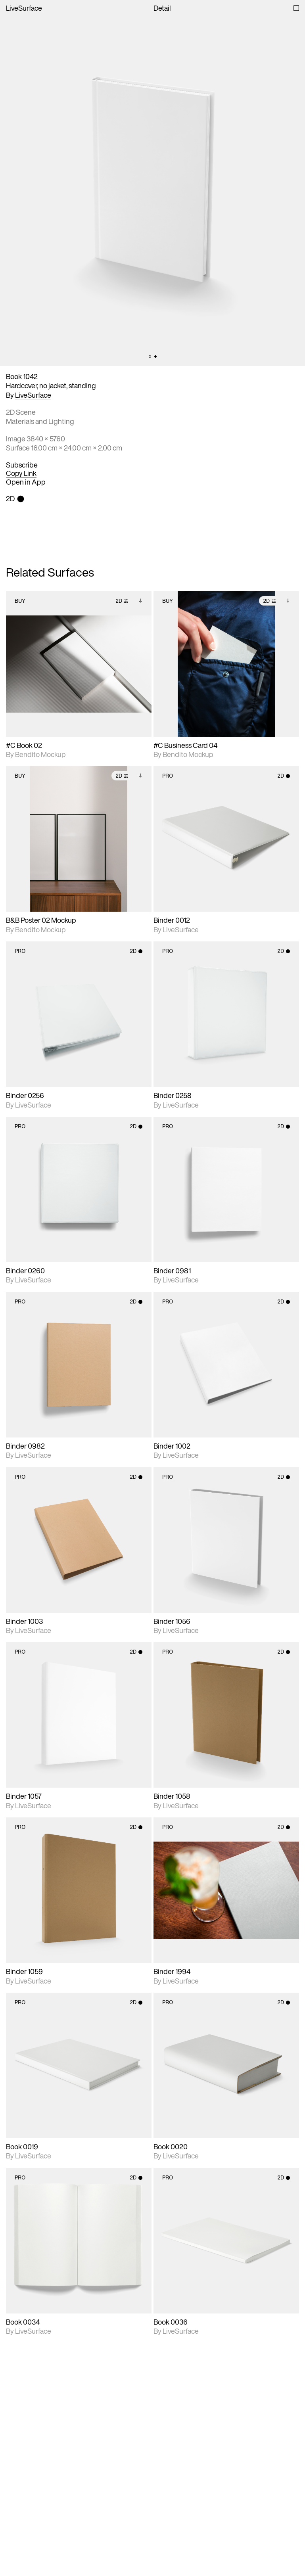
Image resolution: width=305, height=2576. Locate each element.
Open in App (26, 482)
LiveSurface (24, 8)
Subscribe (22, 465)
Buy (20, 601)
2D (122, 601)
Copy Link (21, 473)
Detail (162, 8)
